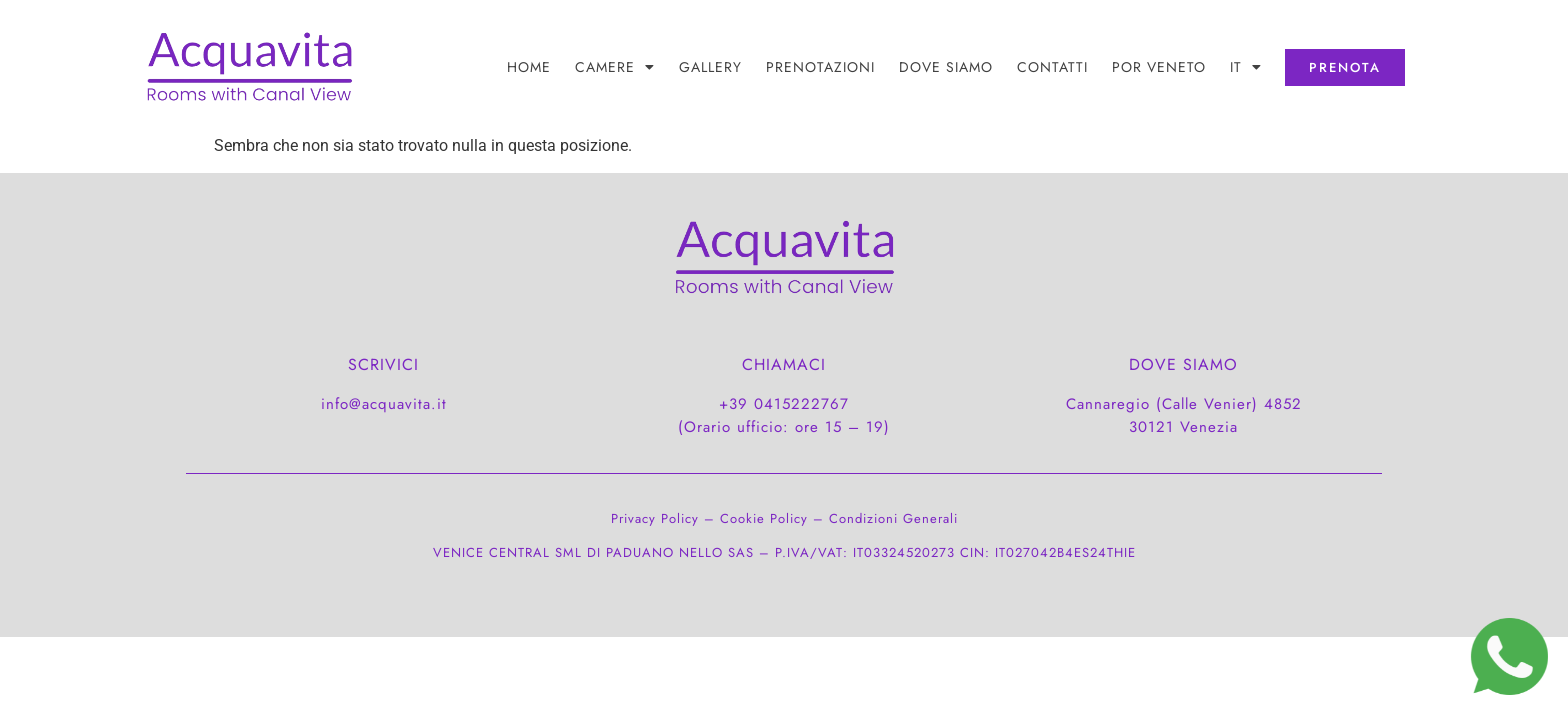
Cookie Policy (764, 518)
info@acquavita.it (384, 404)
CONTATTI (1052, 67)
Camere (615, 67)
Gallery (710, 67)
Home (529, 67)
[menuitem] (1246, 67)
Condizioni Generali (893, 518)
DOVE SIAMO (946, 67)
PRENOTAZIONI (820, 67)
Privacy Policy (655, 518)
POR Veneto (1159, 67)
